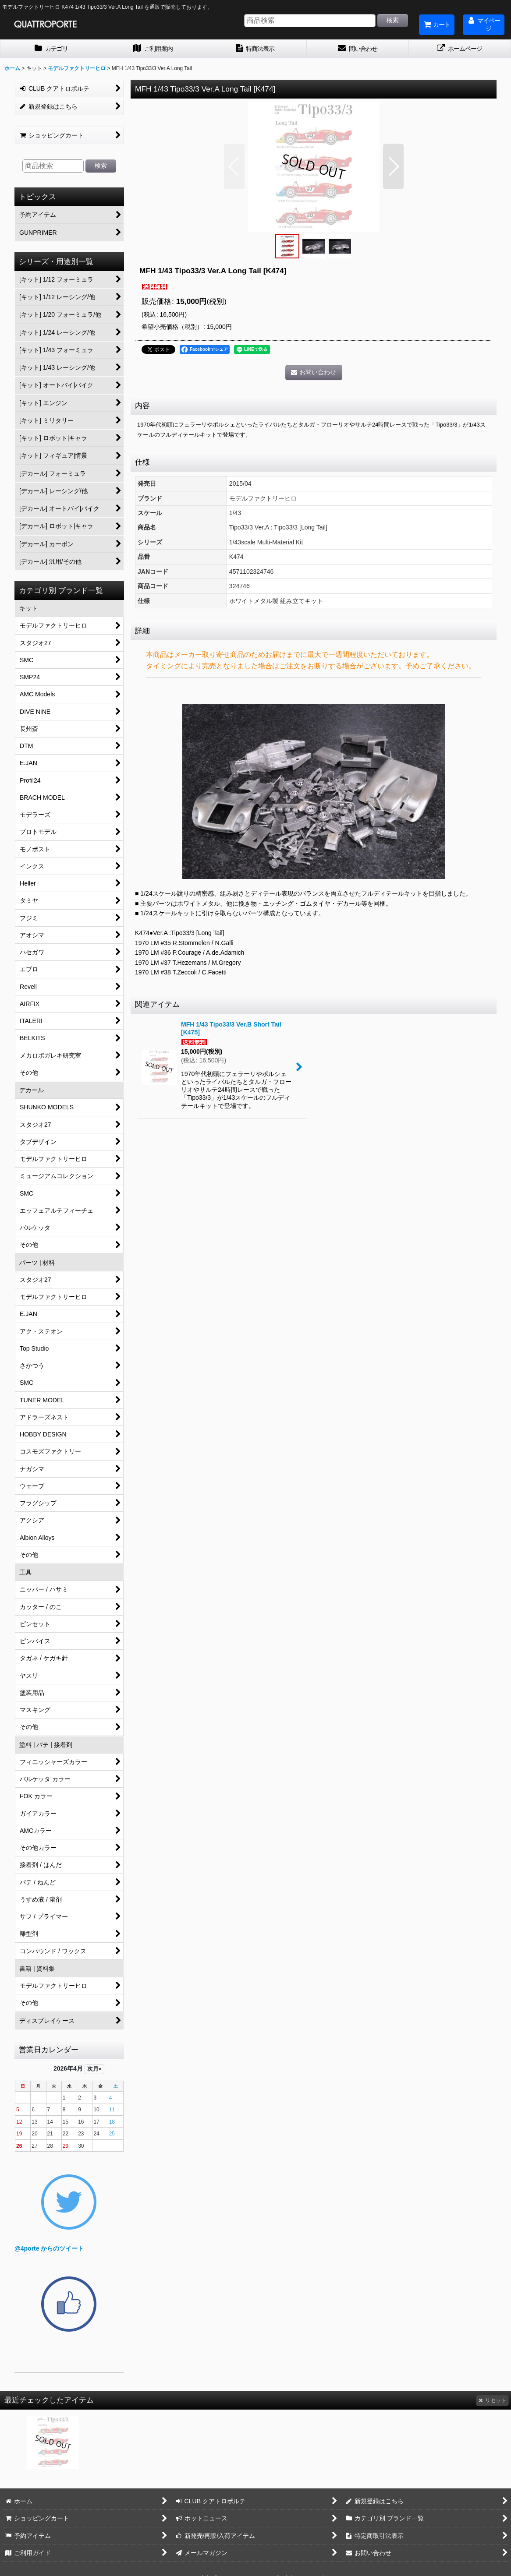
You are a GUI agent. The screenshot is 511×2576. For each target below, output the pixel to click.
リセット (492, 2400)
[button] (234, 166)
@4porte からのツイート (49, 2248)
